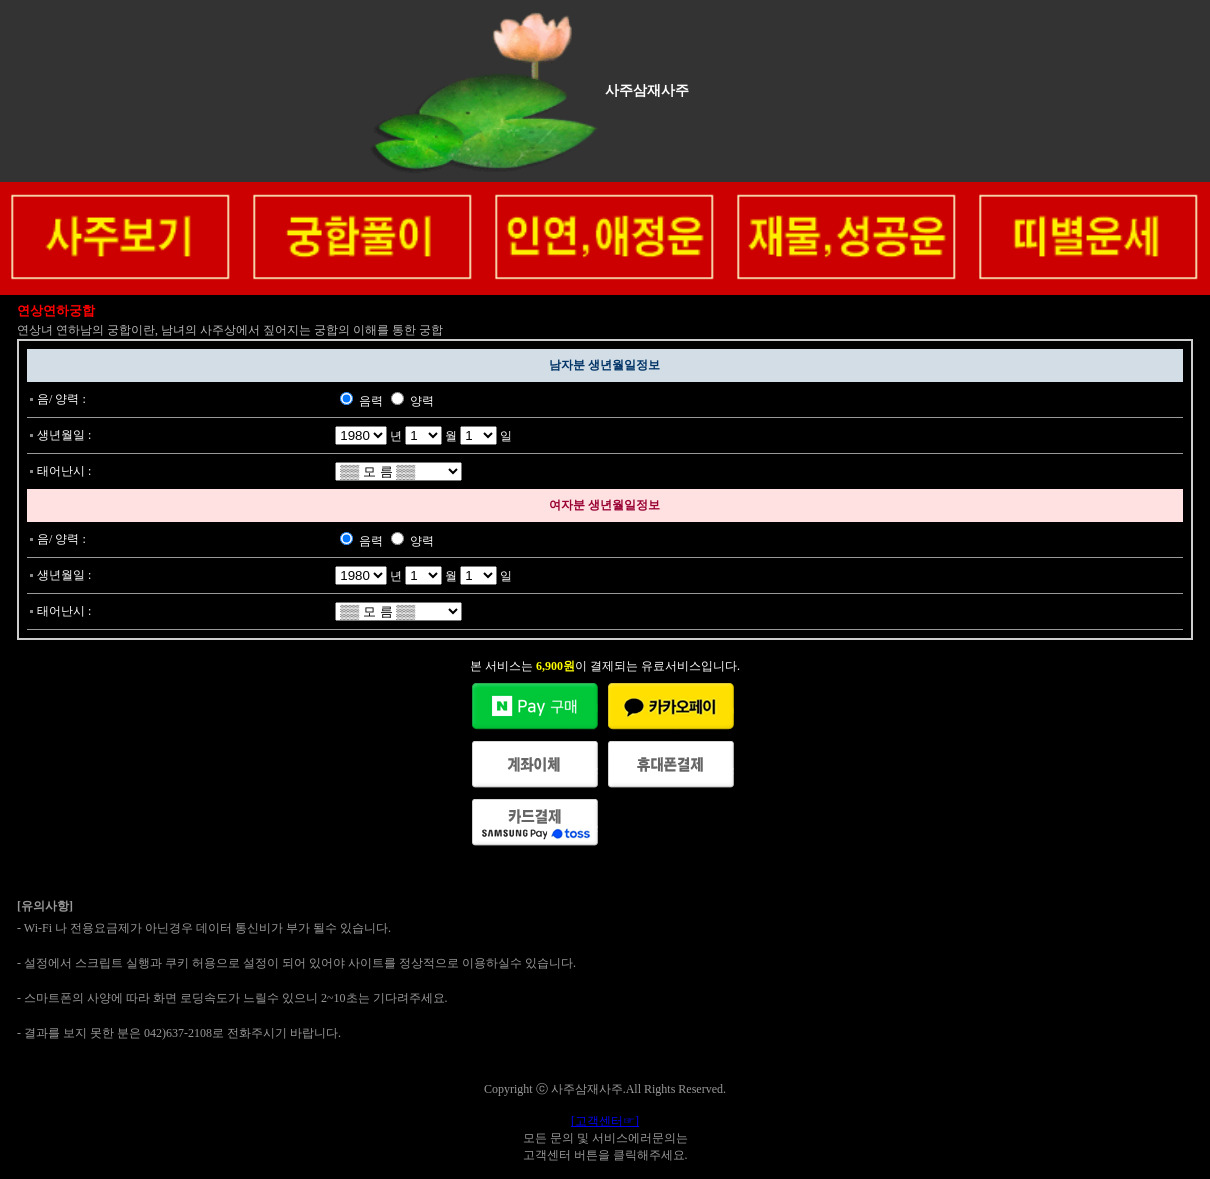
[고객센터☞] (605, 1121)
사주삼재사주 (647, 90)
